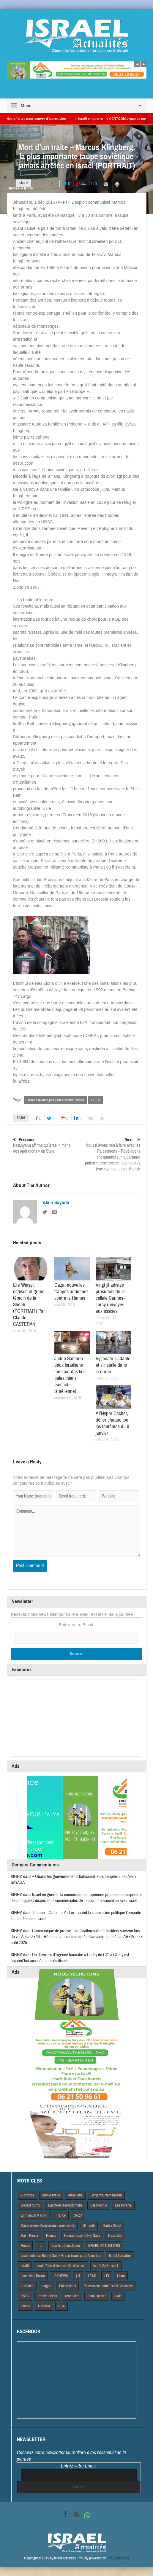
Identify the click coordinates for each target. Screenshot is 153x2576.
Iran (40, 2245)
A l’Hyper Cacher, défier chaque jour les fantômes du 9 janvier (113, 1423)
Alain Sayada (56, 1203)
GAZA (78, 2215)
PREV (95, 1100)
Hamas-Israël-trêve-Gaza (82, 2235)
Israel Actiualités (120, 2255)
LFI (106, 2276)
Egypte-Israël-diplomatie (65, 2205)
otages (46, 2286)
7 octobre (27, 2195)
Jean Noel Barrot (33, 2276)
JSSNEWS (60, 2276)
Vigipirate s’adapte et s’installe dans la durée (113, 1365)
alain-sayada (51, 2195)
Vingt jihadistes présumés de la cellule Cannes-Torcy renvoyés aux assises (110, 1298)
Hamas (51, 2235)
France (61, 2215)
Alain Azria (75, 2195)
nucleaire (27, 2286)
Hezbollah (115, 2235)
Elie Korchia (98, 2205)
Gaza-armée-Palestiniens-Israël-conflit (48, 2225)
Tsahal (25, 2306)
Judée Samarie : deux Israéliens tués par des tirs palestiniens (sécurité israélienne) (69, 1374)
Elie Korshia (123, 2205)
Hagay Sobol (112, 2225)
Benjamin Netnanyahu (106, 2195)
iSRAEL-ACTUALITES (104, 2245)
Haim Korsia (29, 2235)
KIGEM (16, 1876)
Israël (25, 2265)
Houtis (25, 2245)
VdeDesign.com (118, 2558)
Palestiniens (67, 2286)
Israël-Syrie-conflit (106, 2265)
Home (13, 188)
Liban (121, 2276)
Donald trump (30, 2205)
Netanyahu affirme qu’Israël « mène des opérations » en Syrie (44, 1145)
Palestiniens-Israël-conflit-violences (108, 2286)
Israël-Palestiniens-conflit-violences (61, 2265)
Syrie (118, 2296)
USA (61, 2306)
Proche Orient (47, 2296)
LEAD (92, 2276)
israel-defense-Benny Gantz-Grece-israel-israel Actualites (61, 2255)
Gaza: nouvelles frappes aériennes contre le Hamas (71, 1291)
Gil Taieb (89, 2225)
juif (78, 2276)
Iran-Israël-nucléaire (65, 2245)
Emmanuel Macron (34, 2215)
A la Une (27, 188)
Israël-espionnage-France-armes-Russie (55, 1100)
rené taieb (72, 2296)
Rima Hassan (96, 2296)
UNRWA (44, 2306)
